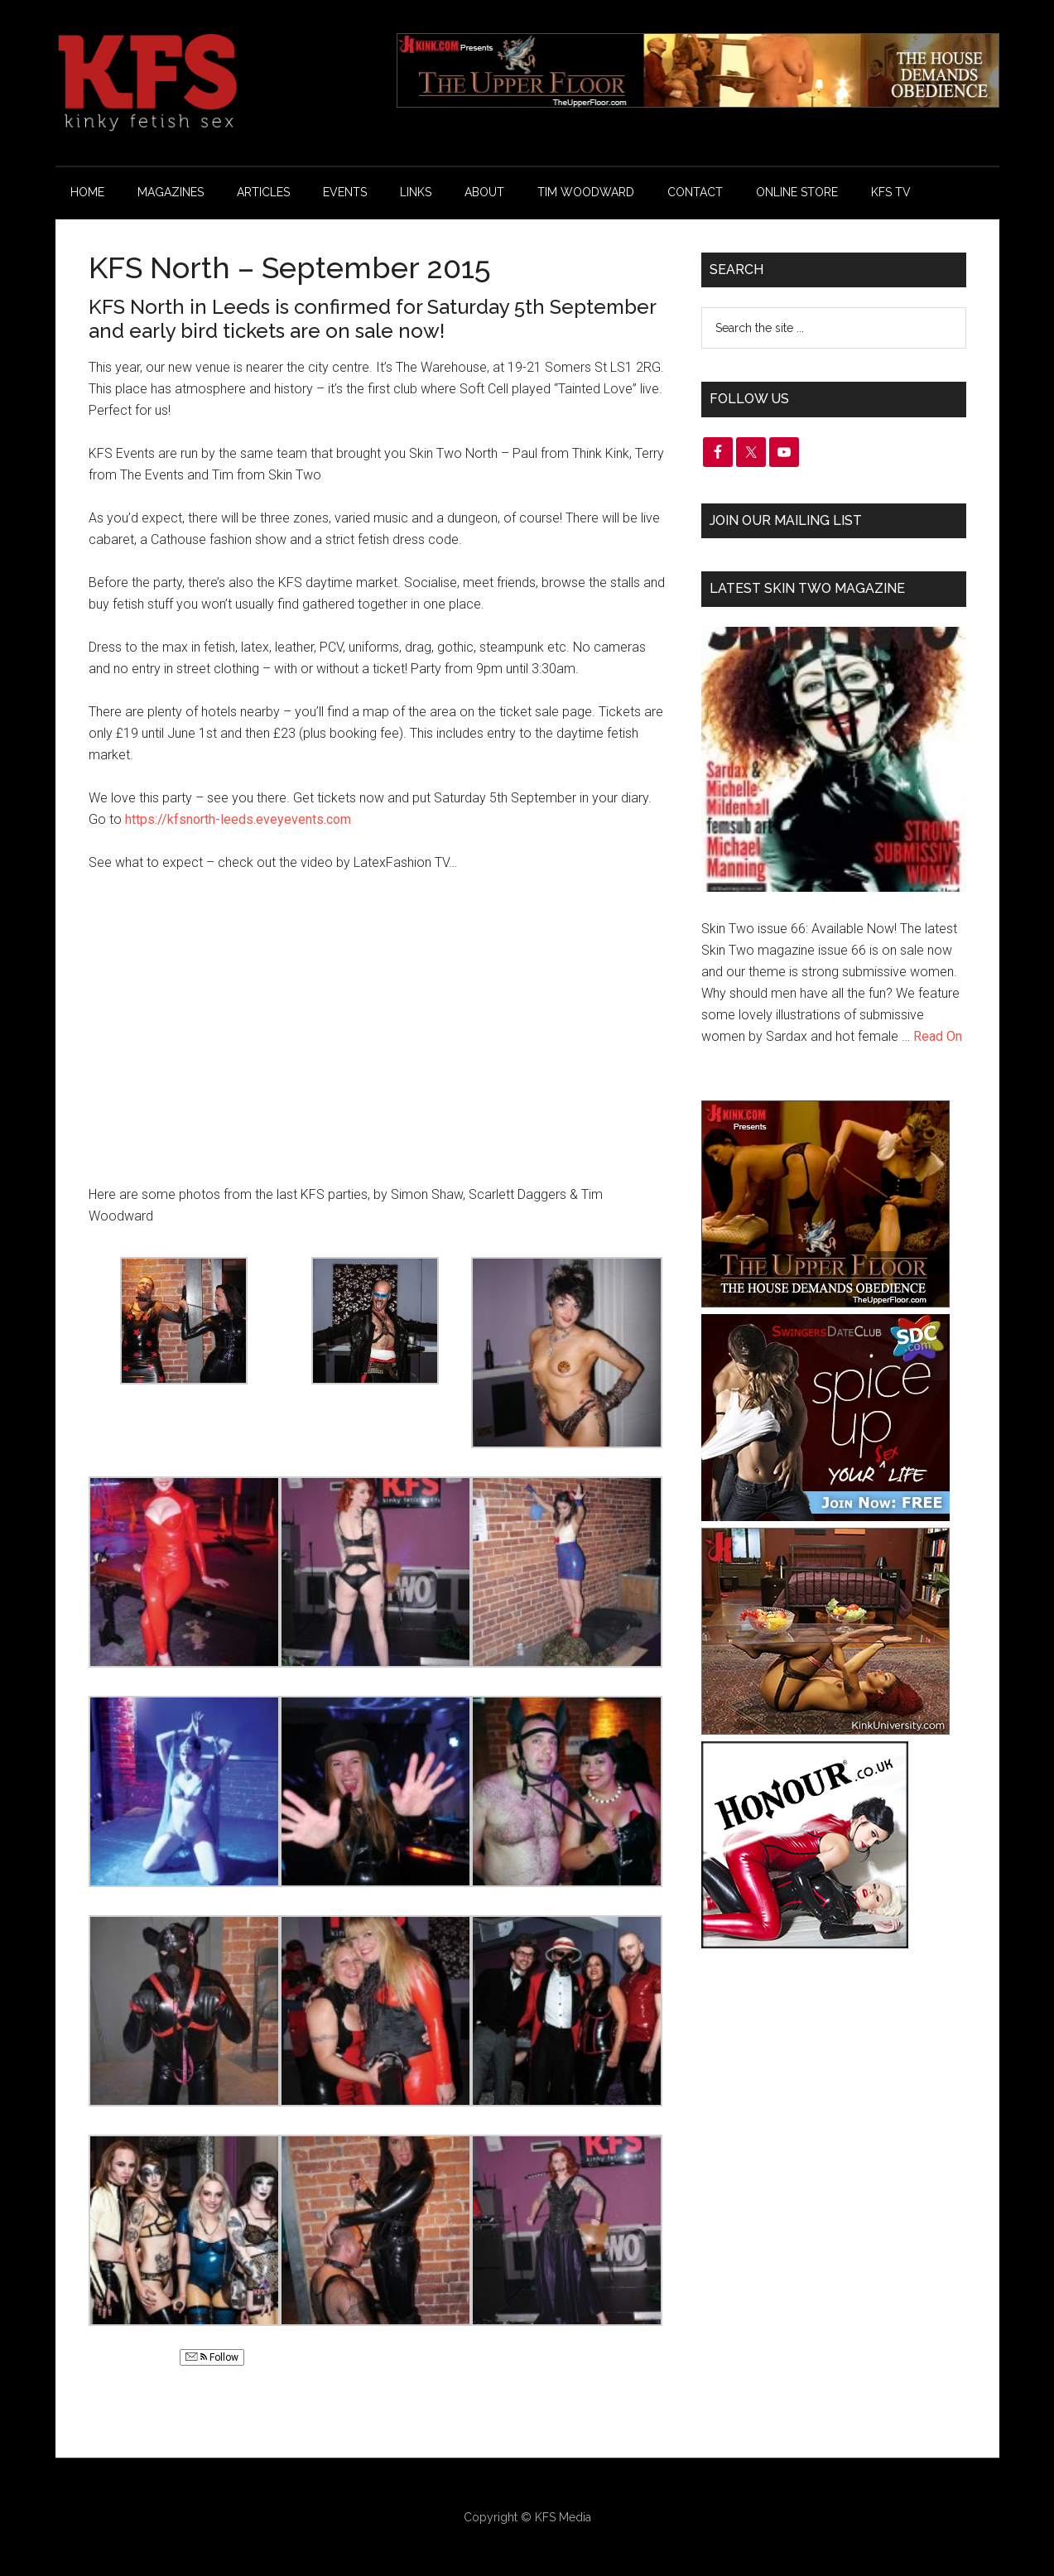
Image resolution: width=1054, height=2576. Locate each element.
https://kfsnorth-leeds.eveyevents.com (238, 819)
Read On (937, 1036)
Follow (211, 2357)
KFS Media (563, 2517)
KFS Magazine (212, 82)
